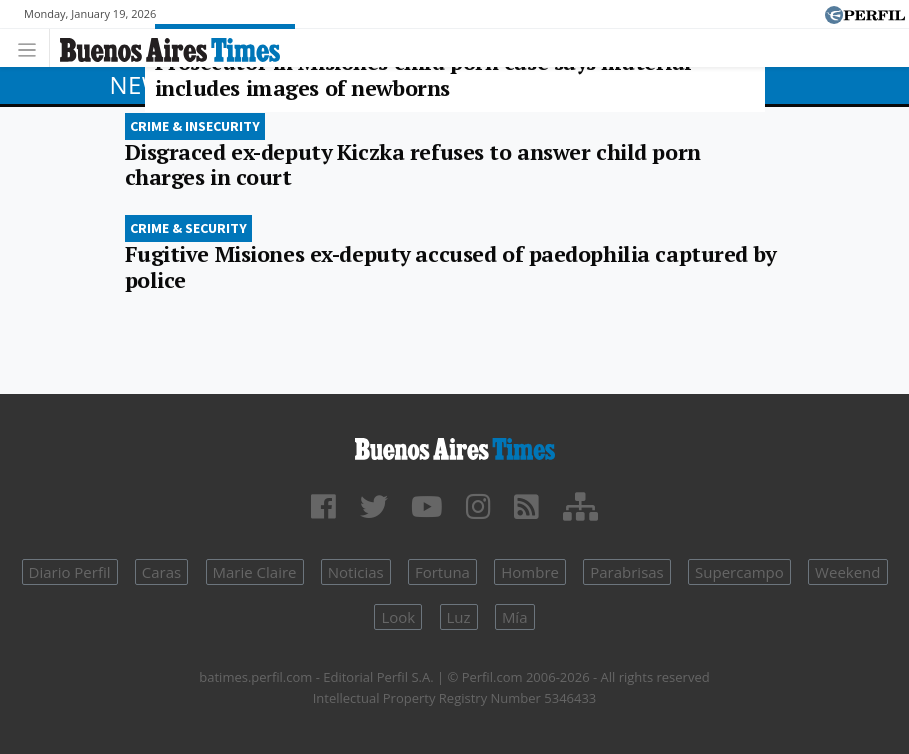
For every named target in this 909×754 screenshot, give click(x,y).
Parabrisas (627, 572)
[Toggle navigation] (32, 47)
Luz (459, 617)
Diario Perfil (70, 572)
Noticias (356, 572)
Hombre (530, 572)
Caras (161, 572)
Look (398, 617)
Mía (515, 617)
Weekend (847, 572)
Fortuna (442, 572)
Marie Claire (255, 572)
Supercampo (739, 572)
